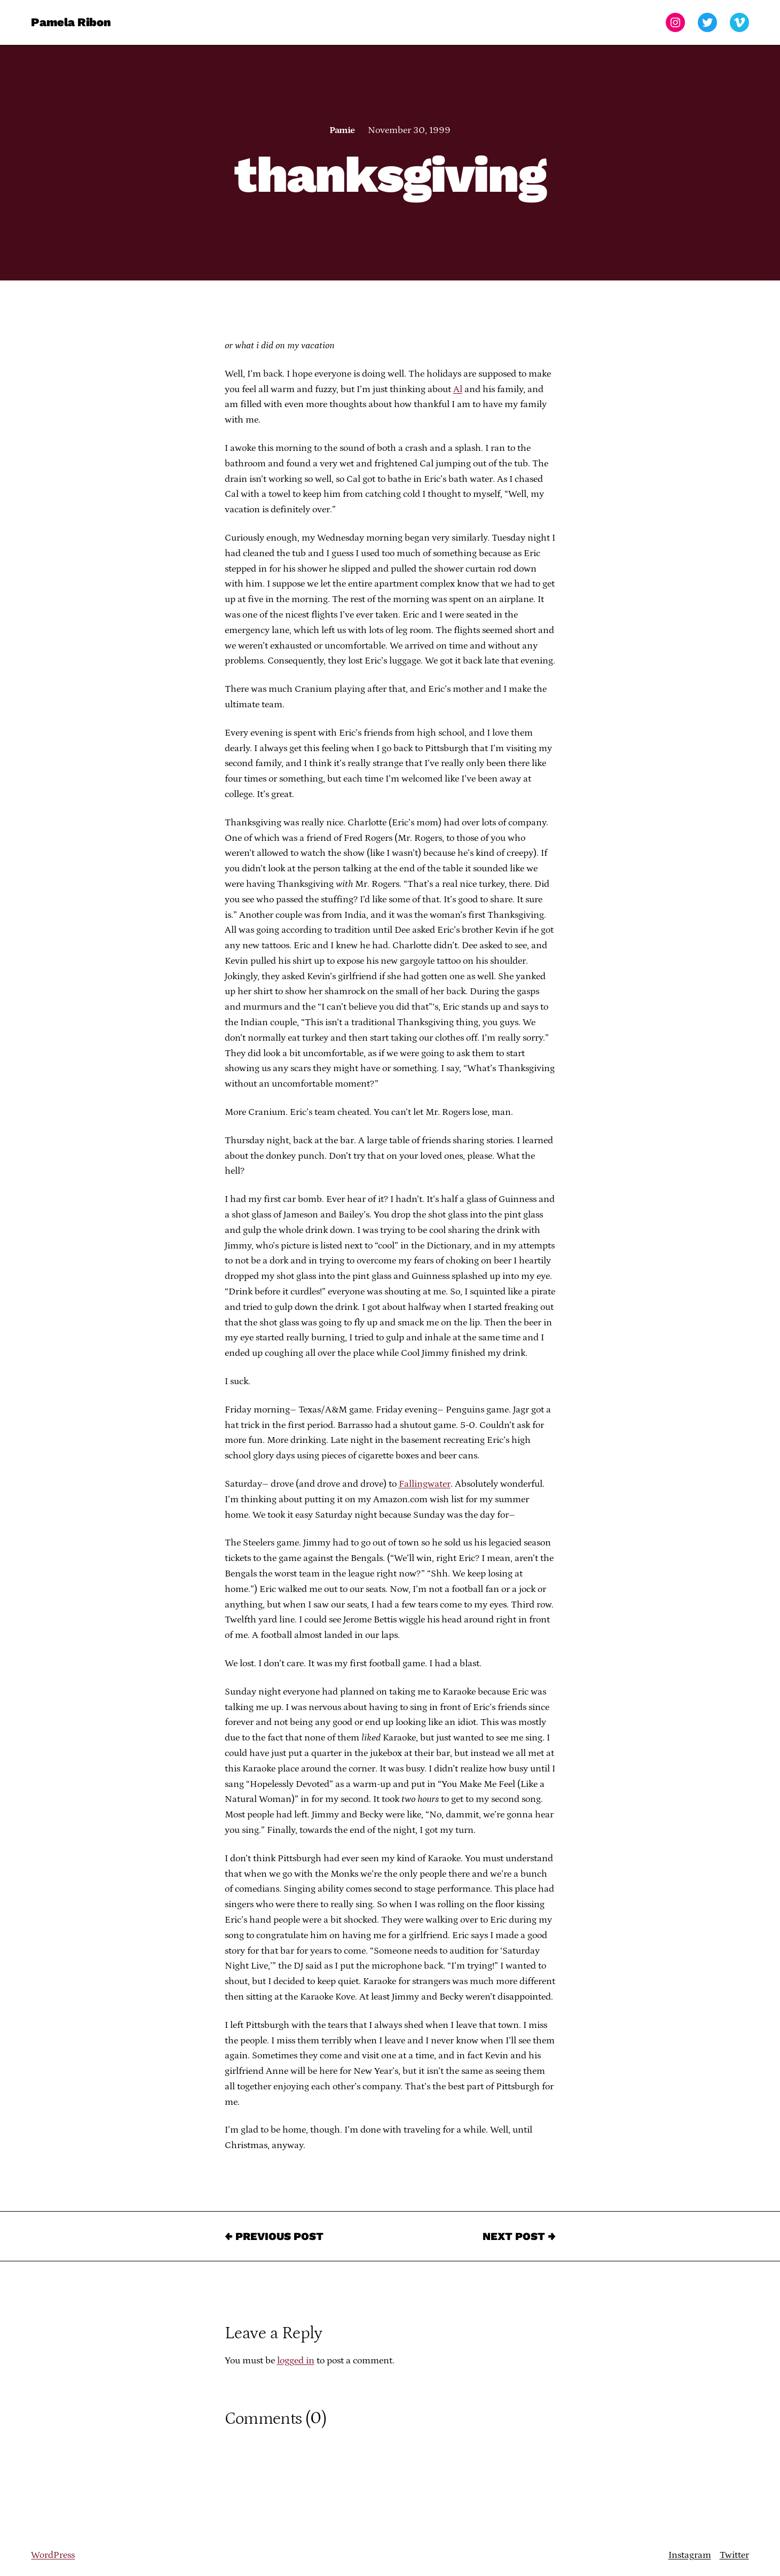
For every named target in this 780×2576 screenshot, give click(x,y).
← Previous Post (274, 2236)
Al (457, 389)
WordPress (53, 2555)
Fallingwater (425, 1484)
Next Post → (519, 2236)
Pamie (341, 130)
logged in (295, 2360)
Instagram (689, 2555)
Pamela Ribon (71, 22)
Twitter (734, 2555)
